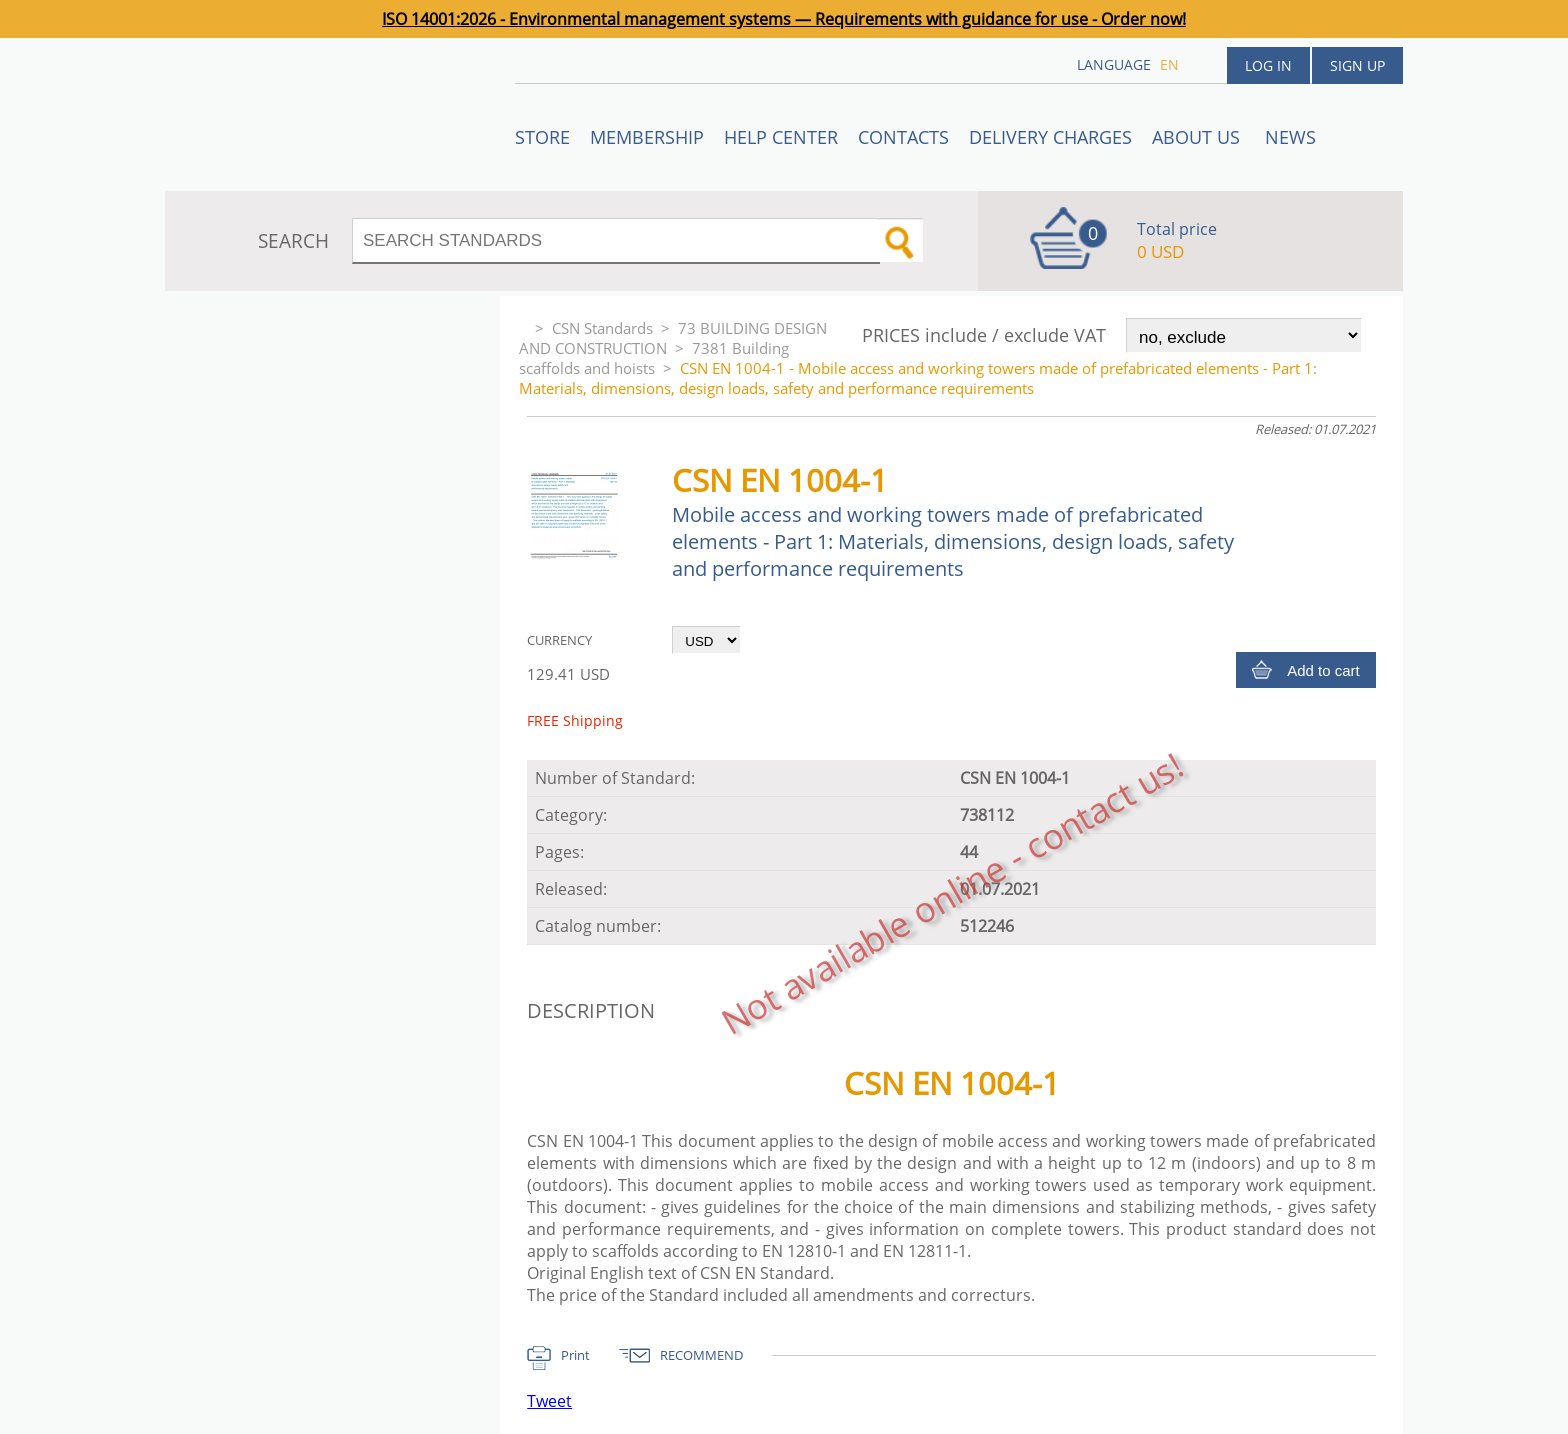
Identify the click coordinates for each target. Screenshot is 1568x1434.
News (1290, 137)
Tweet (549, 1401)
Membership (647, 137)
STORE (542, 137)
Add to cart (1323, 670)
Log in (1268, 65)
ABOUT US (1198, 137)
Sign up (1357, 65)
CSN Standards (602, 328)
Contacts (903, 137)
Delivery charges (1050, 137)
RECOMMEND (701, 1355)
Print (575, 1355)
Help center (781, 137)
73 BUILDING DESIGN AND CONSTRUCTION (673, 338)
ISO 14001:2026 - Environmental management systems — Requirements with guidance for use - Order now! (784, 19)
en (1169, 64)
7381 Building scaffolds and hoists (654, 358)
